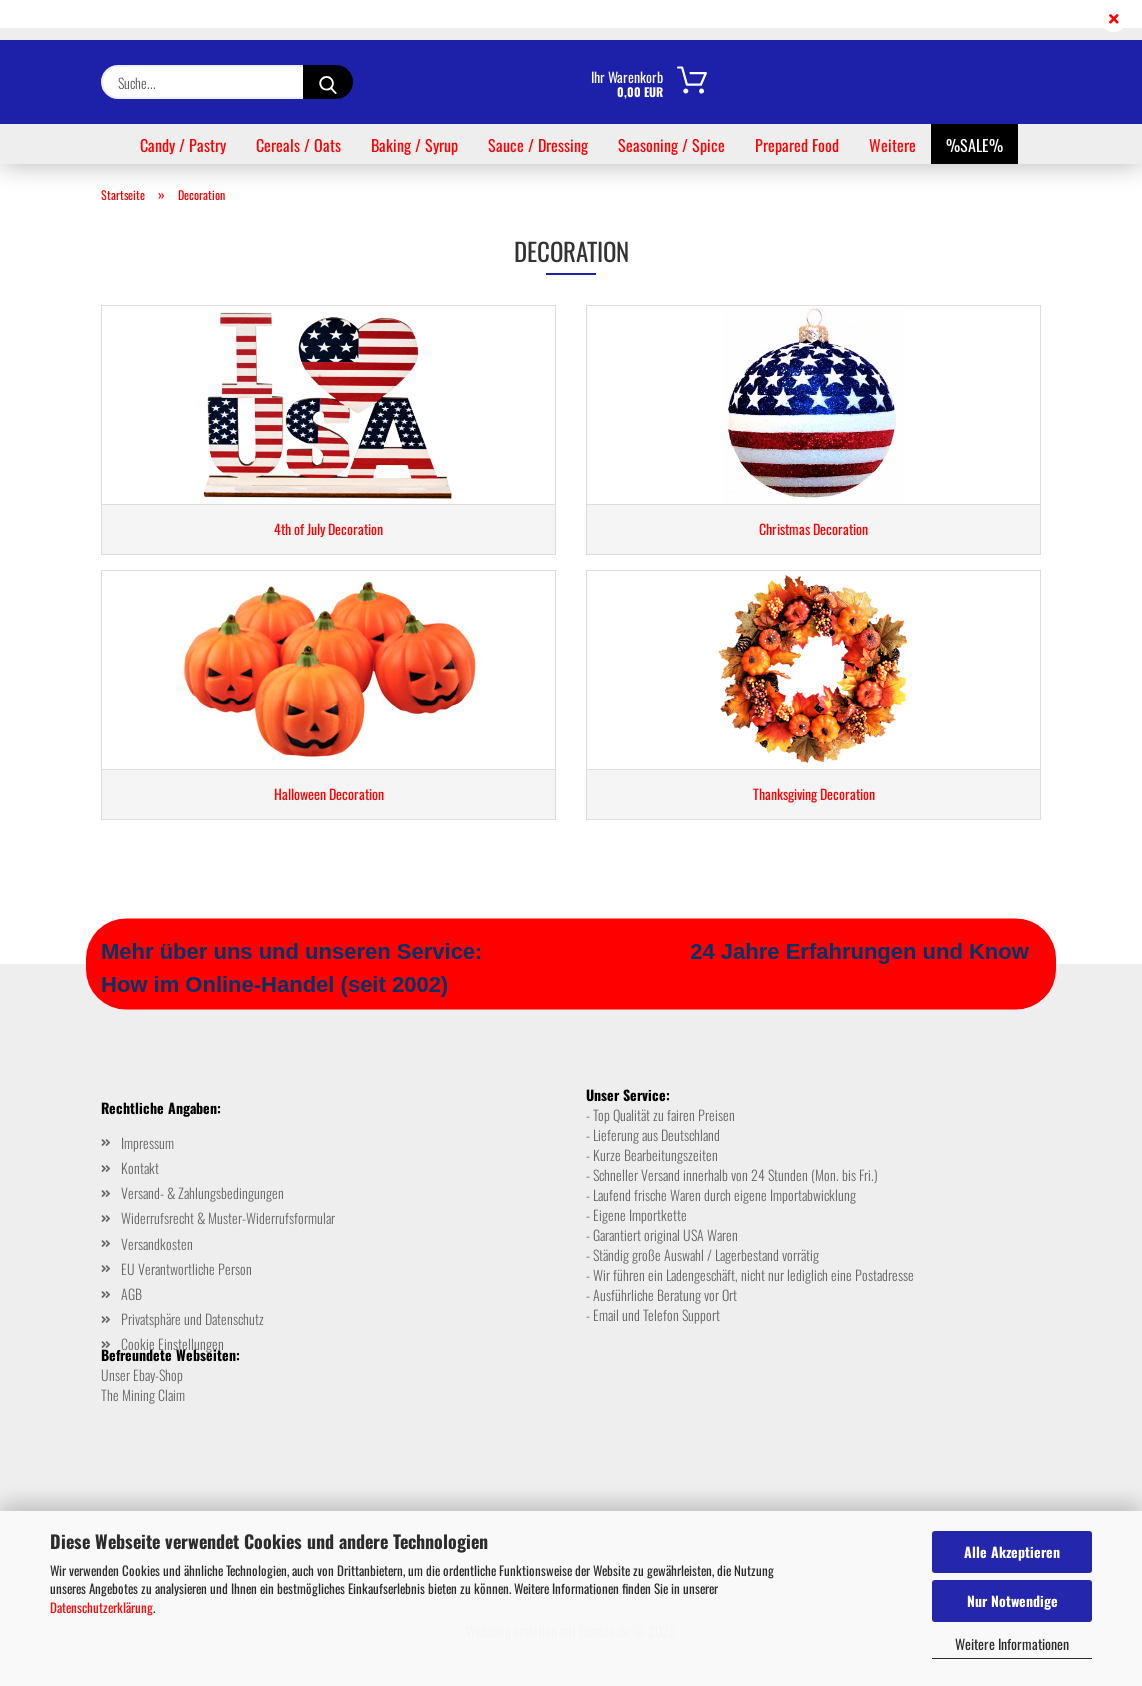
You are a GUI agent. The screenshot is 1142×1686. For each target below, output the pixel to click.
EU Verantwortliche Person (186, 1268)
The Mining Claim (143, 1394)
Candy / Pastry (183, 145)
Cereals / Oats (298, 145)
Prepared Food (797, 145)
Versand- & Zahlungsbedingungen (202, 1192)
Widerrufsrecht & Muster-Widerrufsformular (228, 1217)
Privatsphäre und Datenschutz (192, 1318)
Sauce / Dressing (538, 145)
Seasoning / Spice (671, 145)
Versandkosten (157, 1243)
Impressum (147, 1142)
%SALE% (974, 145)
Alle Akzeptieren (1012, 1551)
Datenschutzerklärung (101, 1607)
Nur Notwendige (1012, 1600)
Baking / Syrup (414, 145)
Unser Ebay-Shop (142, 1374)
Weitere (892, 145)
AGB (131, 1293)
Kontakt (140, 1167)
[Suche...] (328, 82)
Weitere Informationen (1012, 1643)
